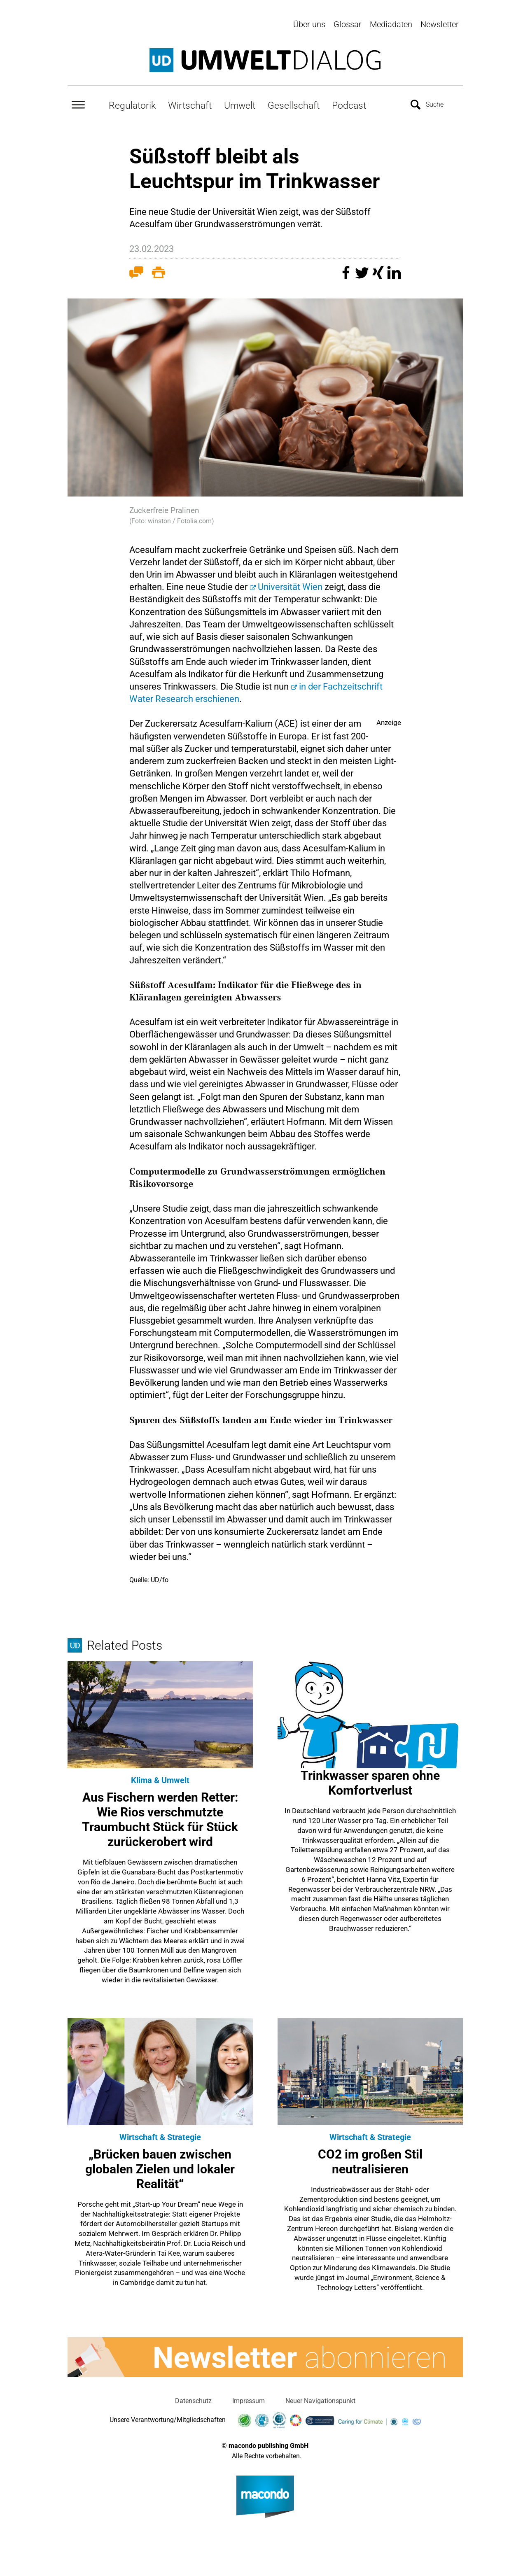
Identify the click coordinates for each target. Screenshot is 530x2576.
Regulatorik (132, 103)
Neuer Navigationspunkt (320, 2399)
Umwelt (239, 103)
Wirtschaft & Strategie (160, 2135)
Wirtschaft (190, 103)
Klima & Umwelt (160, 1778)
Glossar (348, 24)
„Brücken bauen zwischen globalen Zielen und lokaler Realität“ (160, 2167)
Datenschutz (193, 2399)
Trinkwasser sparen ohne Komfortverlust (370, 1780)
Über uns (309, 24)
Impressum (248, 2399)
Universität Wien (290, 585)
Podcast (349, 103)
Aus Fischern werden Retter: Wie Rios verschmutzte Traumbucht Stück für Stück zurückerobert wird (160, 1817)
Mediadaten (391, 24)
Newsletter (439, 24)
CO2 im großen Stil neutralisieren (370, 2159)
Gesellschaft (294, 103)
